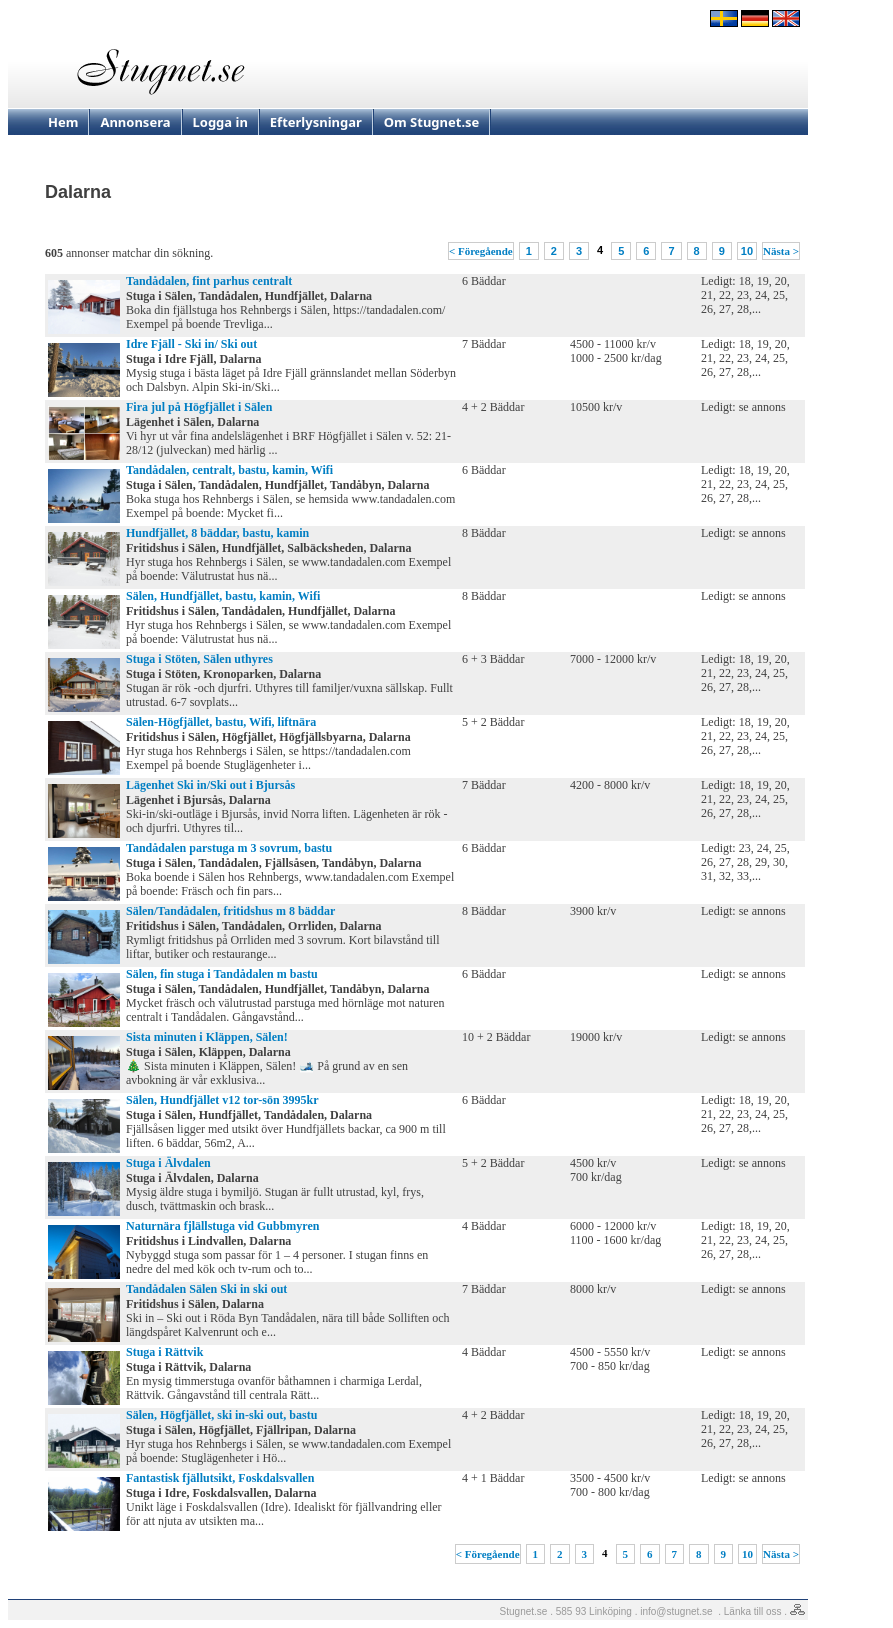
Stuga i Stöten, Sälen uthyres (199, 659)
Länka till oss (753, 1611)
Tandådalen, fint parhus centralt (209, 281)
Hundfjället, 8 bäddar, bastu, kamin (217, 533)
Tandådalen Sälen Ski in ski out (206, 1289)
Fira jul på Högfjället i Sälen (199, 407)
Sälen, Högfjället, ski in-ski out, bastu (221, 1415)
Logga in (220, 122)
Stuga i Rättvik (164, 1352)
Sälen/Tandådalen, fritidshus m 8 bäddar (230, 911)
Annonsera (135, 122)
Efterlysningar (316, 122)
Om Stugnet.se (432, 122)
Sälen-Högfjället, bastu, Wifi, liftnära (221, 722)
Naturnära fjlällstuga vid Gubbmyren (222, 1226)
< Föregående (481, 251)
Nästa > (781, 251)
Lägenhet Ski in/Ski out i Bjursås (210, 785)
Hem (63, 122)
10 (747, 251)
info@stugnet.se (676, 1611)
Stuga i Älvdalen (168, 1163)
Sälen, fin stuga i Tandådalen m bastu (222, 974)
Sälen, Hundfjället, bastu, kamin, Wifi (223, 596)
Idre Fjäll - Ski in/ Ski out (191, 344)
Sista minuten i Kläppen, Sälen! (207, 1037)
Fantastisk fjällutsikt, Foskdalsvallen (220, 1478)
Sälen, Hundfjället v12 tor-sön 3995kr (222, 1100)
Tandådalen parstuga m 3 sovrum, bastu (229, 848)
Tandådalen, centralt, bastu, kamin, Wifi (229, 470)
